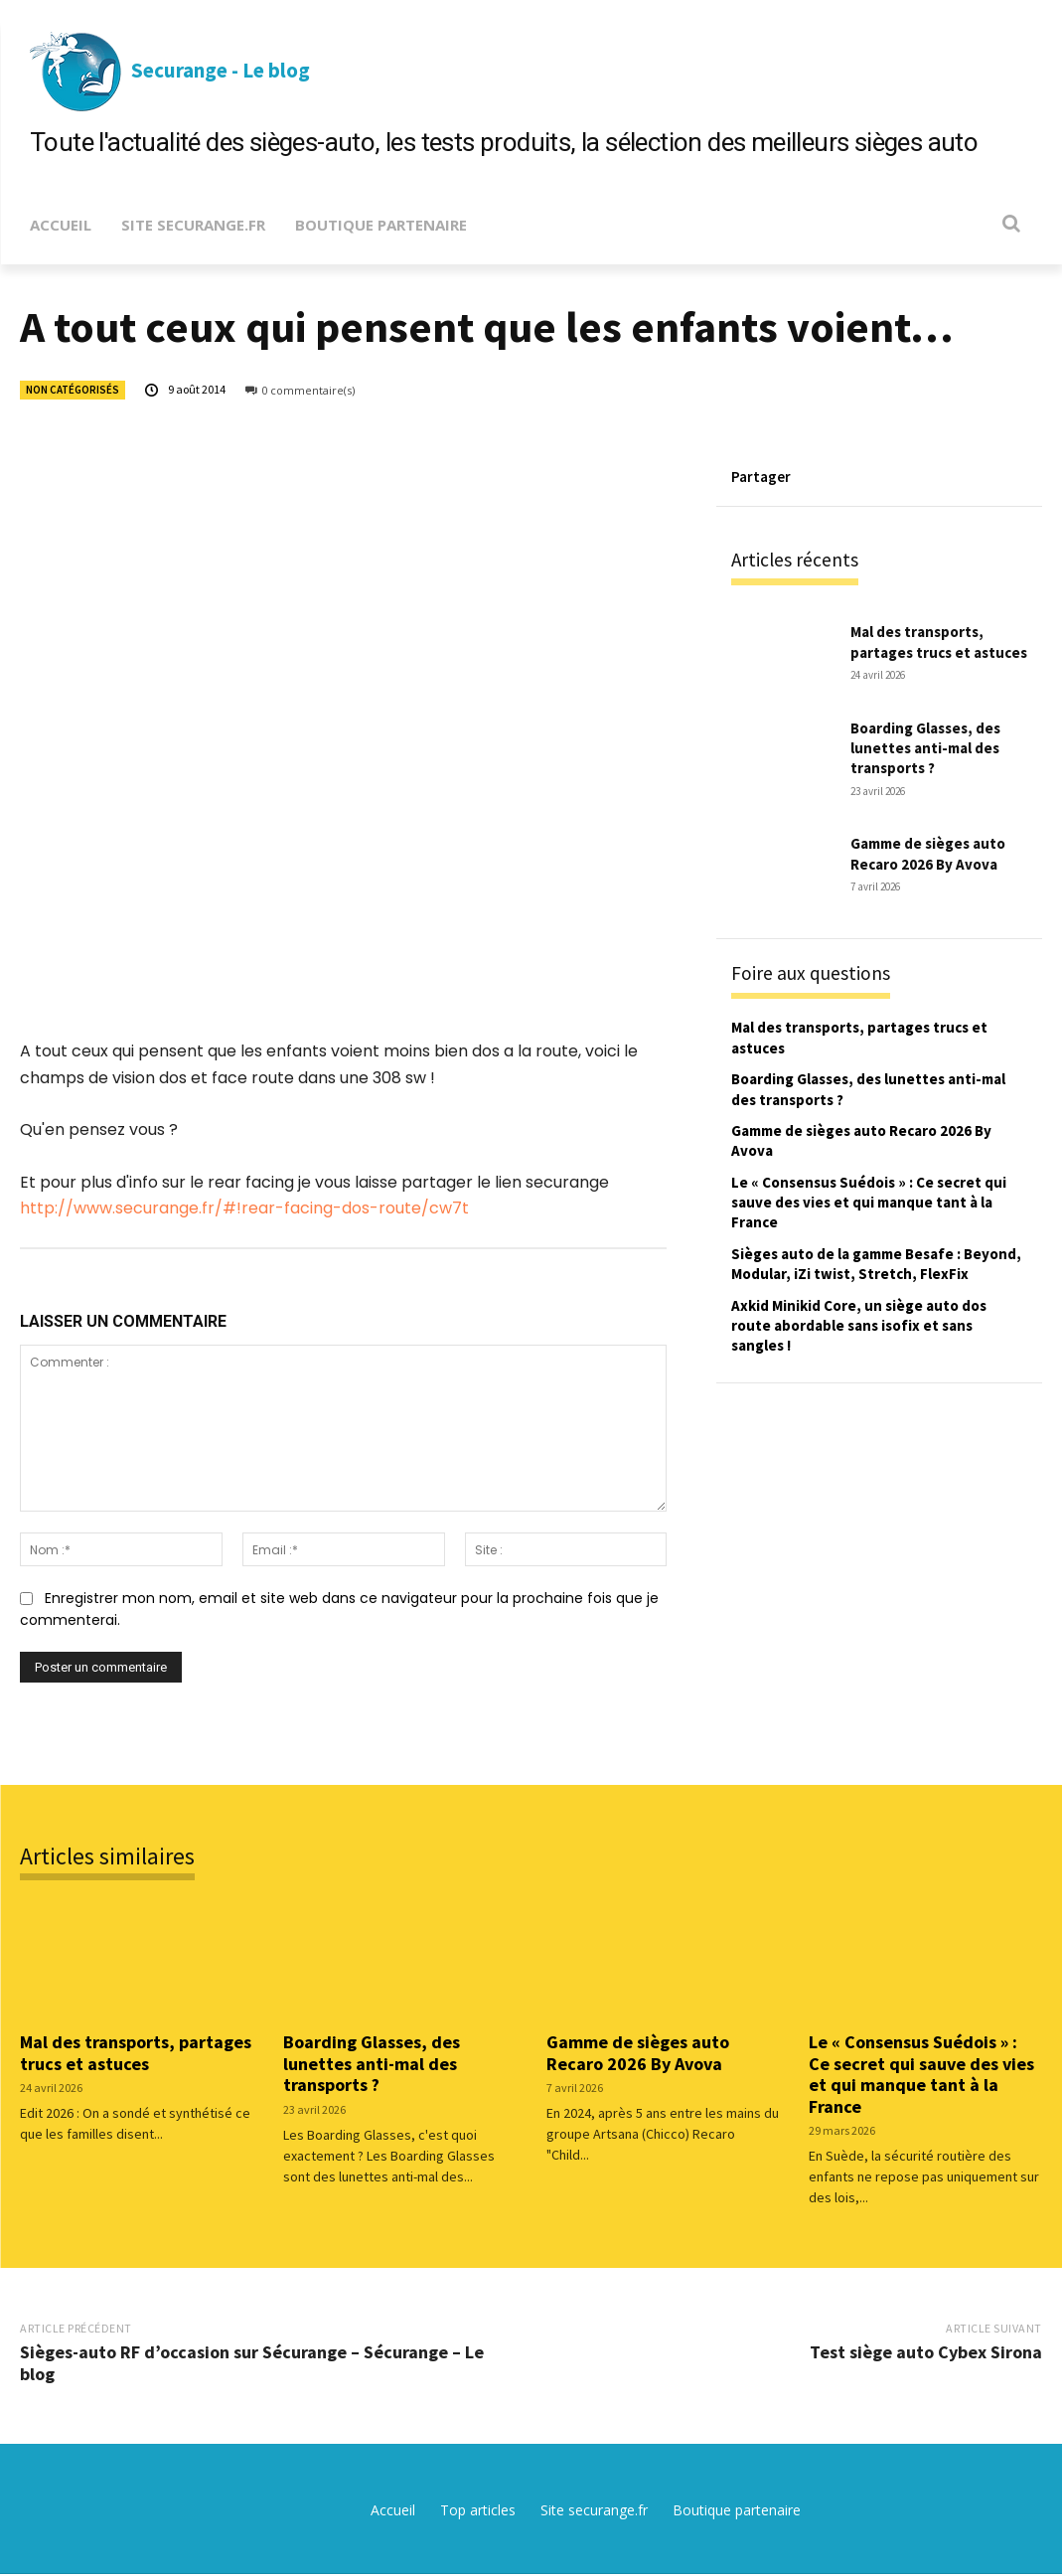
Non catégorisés (72, 390)
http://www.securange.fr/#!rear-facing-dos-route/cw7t (244, 1208)
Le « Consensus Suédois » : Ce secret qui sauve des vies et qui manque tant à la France (874, 1204)
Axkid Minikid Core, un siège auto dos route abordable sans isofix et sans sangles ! (873, 1347)
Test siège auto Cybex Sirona (926, 2352)
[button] (1010, 223)
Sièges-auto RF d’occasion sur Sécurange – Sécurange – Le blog (252, 2363)
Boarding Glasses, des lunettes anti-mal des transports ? (933, 749)
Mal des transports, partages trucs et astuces (925, 642)
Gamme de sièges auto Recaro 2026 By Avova (936, 854)
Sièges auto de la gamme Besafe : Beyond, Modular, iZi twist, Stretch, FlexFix (869, 1275)
